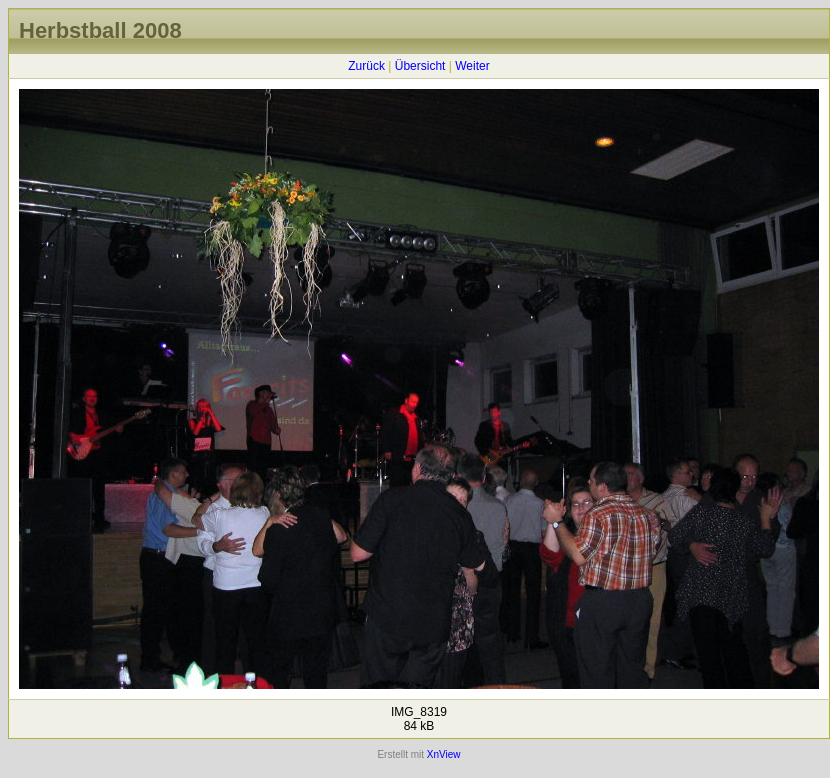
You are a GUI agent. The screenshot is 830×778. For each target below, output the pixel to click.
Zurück (366, 66)
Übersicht (420, 66)
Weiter (472, 66)
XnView (444, 754)
